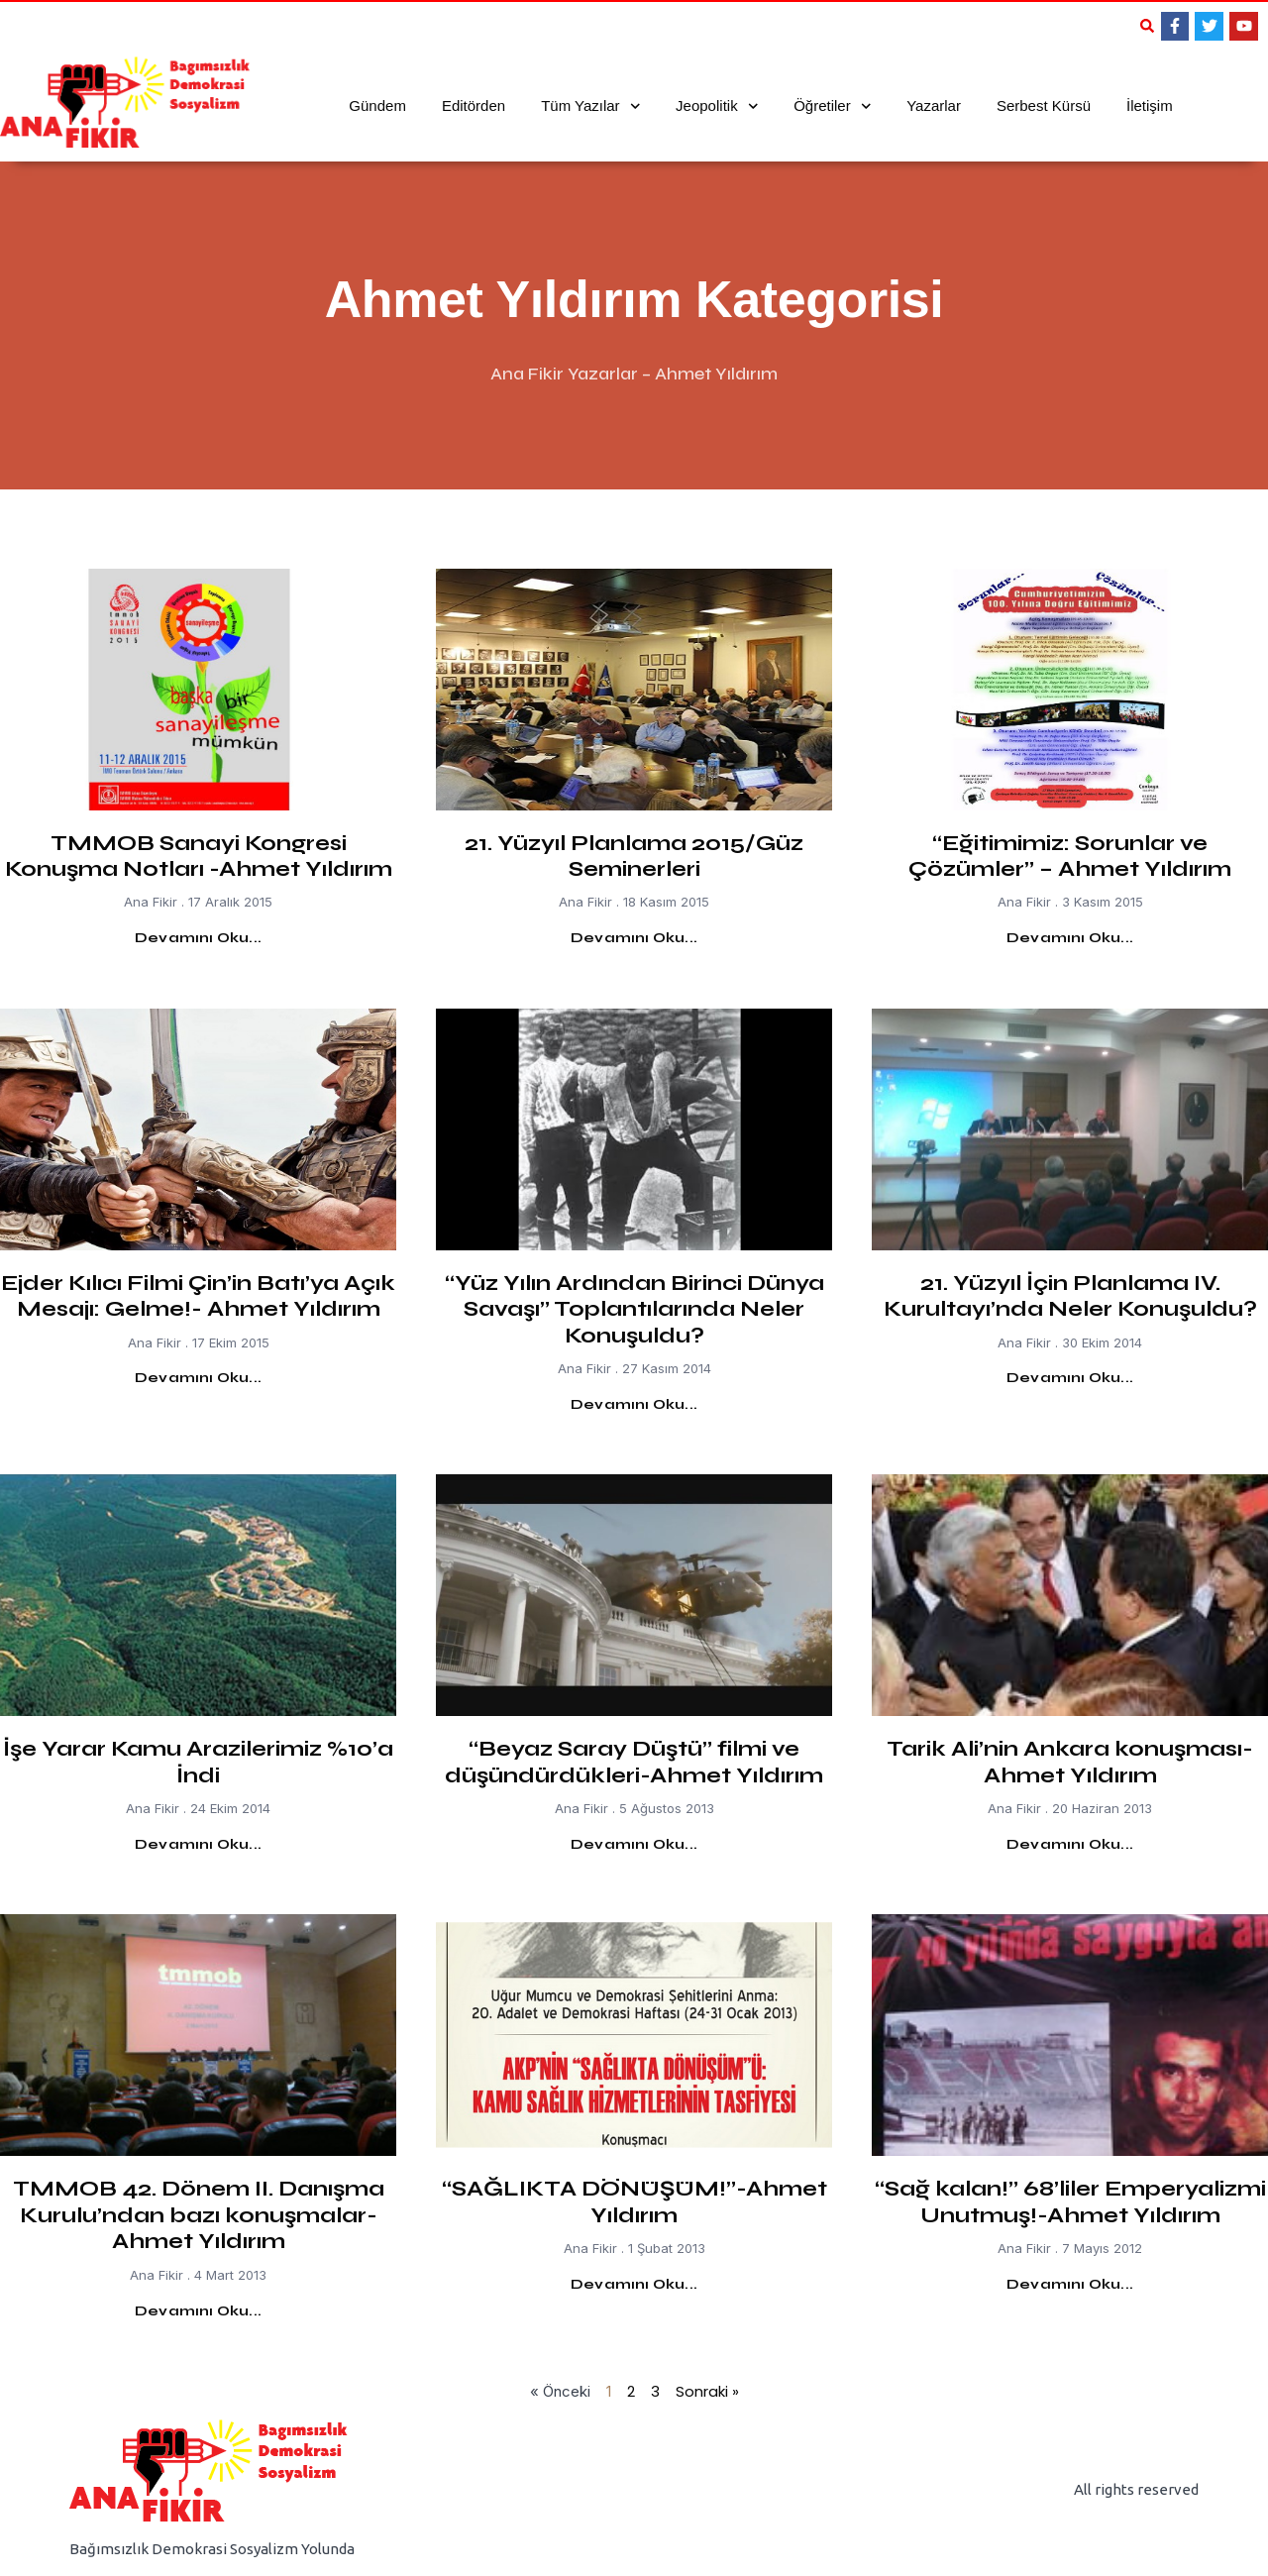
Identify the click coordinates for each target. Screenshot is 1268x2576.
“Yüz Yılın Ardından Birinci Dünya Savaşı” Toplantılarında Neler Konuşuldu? (634, 1309)
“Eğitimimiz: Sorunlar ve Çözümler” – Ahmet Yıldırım (1069, 856)
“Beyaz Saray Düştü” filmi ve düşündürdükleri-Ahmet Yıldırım (634, 1761)
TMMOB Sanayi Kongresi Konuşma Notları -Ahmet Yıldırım (198, 856)
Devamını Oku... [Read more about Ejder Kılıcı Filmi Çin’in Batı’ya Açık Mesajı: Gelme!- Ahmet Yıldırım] (198, 1377)
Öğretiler (832, 106)
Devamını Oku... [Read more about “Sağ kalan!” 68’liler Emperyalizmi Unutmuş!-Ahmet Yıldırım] (1069, 2284)
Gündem (377, 105)
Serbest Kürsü (1044, 105)
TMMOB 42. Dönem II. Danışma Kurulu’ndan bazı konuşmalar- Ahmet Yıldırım (198, 2215)
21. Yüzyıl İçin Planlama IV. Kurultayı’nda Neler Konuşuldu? (1070, 1296)
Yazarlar (933, 105)
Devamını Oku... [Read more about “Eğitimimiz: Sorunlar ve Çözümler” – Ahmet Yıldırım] (1069, 937)
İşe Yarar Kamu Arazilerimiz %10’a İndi (198, 1761)
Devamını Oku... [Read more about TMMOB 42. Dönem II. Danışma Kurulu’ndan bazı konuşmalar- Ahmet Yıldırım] (198, 2311)
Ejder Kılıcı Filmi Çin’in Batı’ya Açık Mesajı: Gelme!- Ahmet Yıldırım (198, 1296)
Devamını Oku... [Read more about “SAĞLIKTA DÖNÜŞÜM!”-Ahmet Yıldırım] (634, 2284)
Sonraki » (707, 2391)
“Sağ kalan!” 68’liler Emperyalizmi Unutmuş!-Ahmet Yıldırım (1070, 2201)
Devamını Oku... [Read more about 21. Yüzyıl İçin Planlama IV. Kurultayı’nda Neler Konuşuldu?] (1069, 1377)
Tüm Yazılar (590, 106)
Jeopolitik (717, 106)
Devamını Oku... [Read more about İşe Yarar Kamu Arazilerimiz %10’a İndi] (198, 1844)
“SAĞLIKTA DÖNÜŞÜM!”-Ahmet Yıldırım (634, 2201)
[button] (1147, 26)
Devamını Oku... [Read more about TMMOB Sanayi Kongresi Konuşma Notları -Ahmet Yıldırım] (198, 937)
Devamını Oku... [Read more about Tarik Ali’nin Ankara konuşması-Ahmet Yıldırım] (1069, 1844)
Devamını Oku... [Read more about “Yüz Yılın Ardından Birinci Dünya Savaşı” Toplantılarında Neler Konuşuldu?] (634, 1404)
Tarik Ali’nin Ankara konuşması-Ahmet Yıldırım (1070, 1761)
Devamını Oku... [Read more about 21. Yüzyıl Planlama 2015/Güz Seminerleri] (634, 937)
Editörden (473, 105)
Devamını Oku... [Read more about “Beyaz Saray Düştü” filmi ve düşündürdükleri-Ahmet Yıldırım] (634, 1844)
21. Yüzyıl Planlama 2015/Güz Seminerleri (634, 856)
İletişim (1149, 105)
